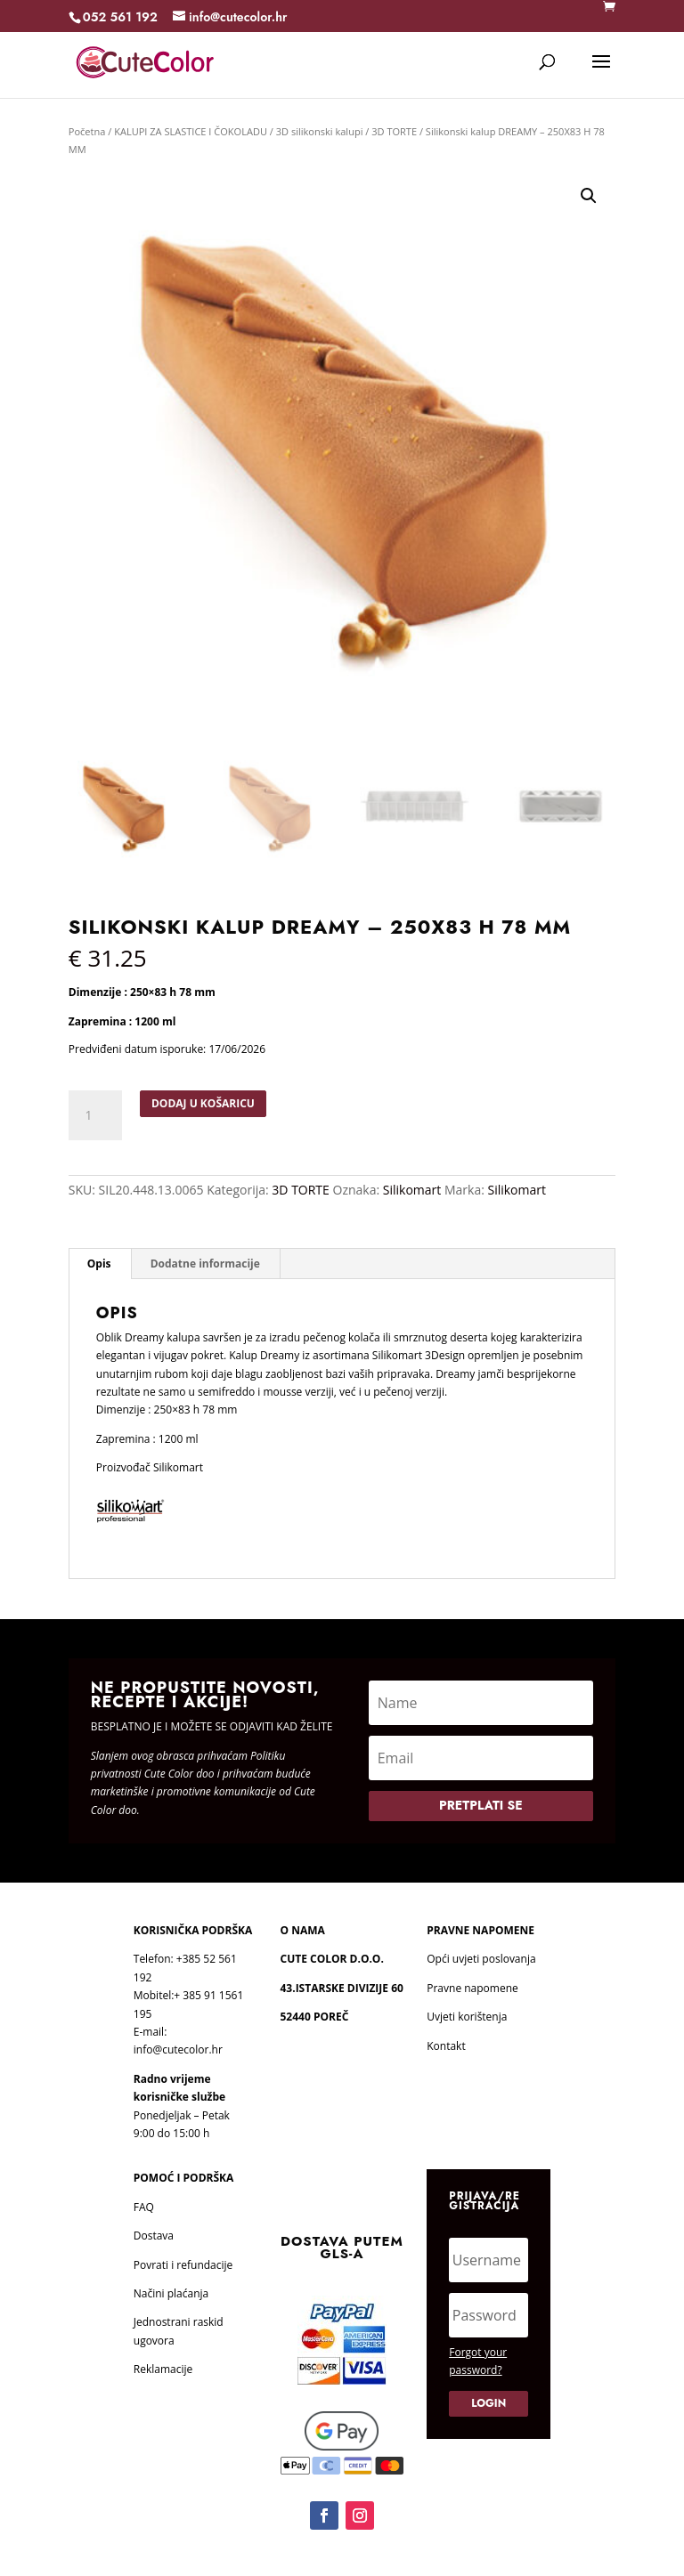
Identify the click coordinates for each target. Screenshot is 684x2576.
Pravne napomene (472, 1988)
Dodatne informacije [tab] (205, 1263)
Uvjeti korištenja (467, 2016)
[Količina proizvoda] (95, 1115)
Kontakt (446, 2046)
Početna (87, 131)
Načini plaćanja (171, 2293)
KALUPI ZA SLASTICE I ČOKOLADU (190, 131)
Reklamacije (163, 2369)
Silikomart (412, 1189)
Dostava (154, 2235)
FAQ (144, 2207)
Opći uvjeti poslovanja (481, 1958)
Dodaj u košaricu (203, 1103)
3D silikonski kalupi (319, 131)
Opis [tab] (99, 1263)
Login (488, 2403)
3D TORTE (394, 131)
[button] (589, 196)
